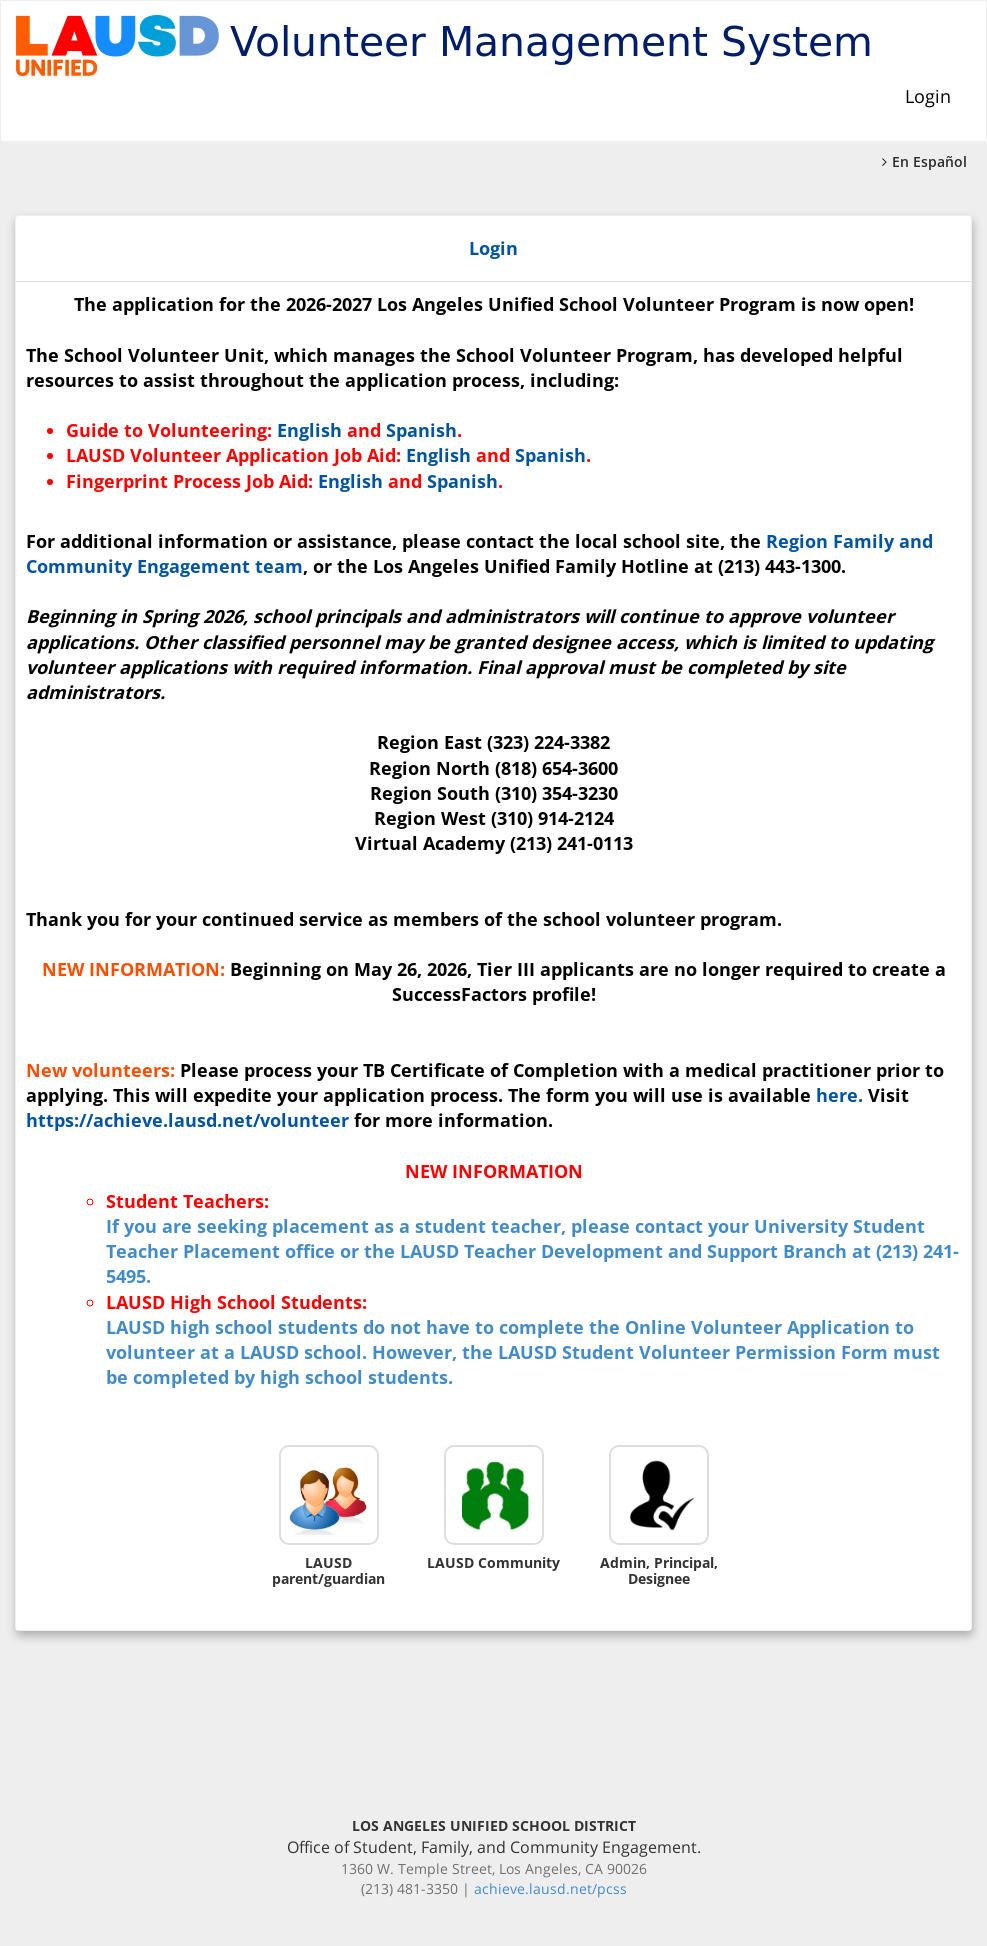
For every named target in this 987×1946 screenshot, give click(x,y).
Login (928, 96)
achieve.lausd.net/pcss (550, 1888)
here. (839, 1095)
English (309, 430)
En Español (924, 161)
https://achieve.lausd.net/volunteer (187, 1120)
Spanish (421, 430)
